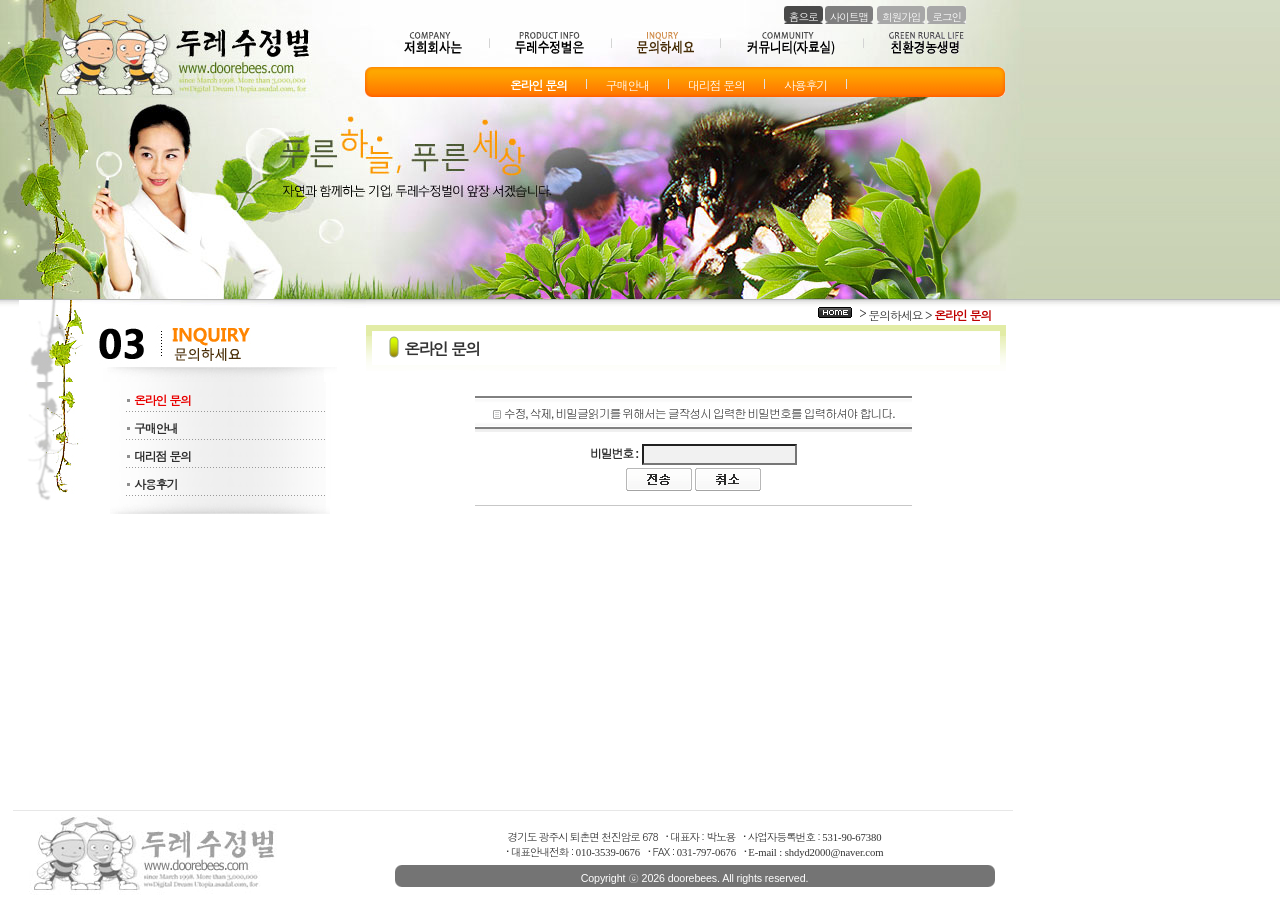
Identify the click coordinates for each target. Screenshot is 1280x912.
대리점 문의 (162, 455)
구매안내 (155, 427)
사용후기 (155, 483)
